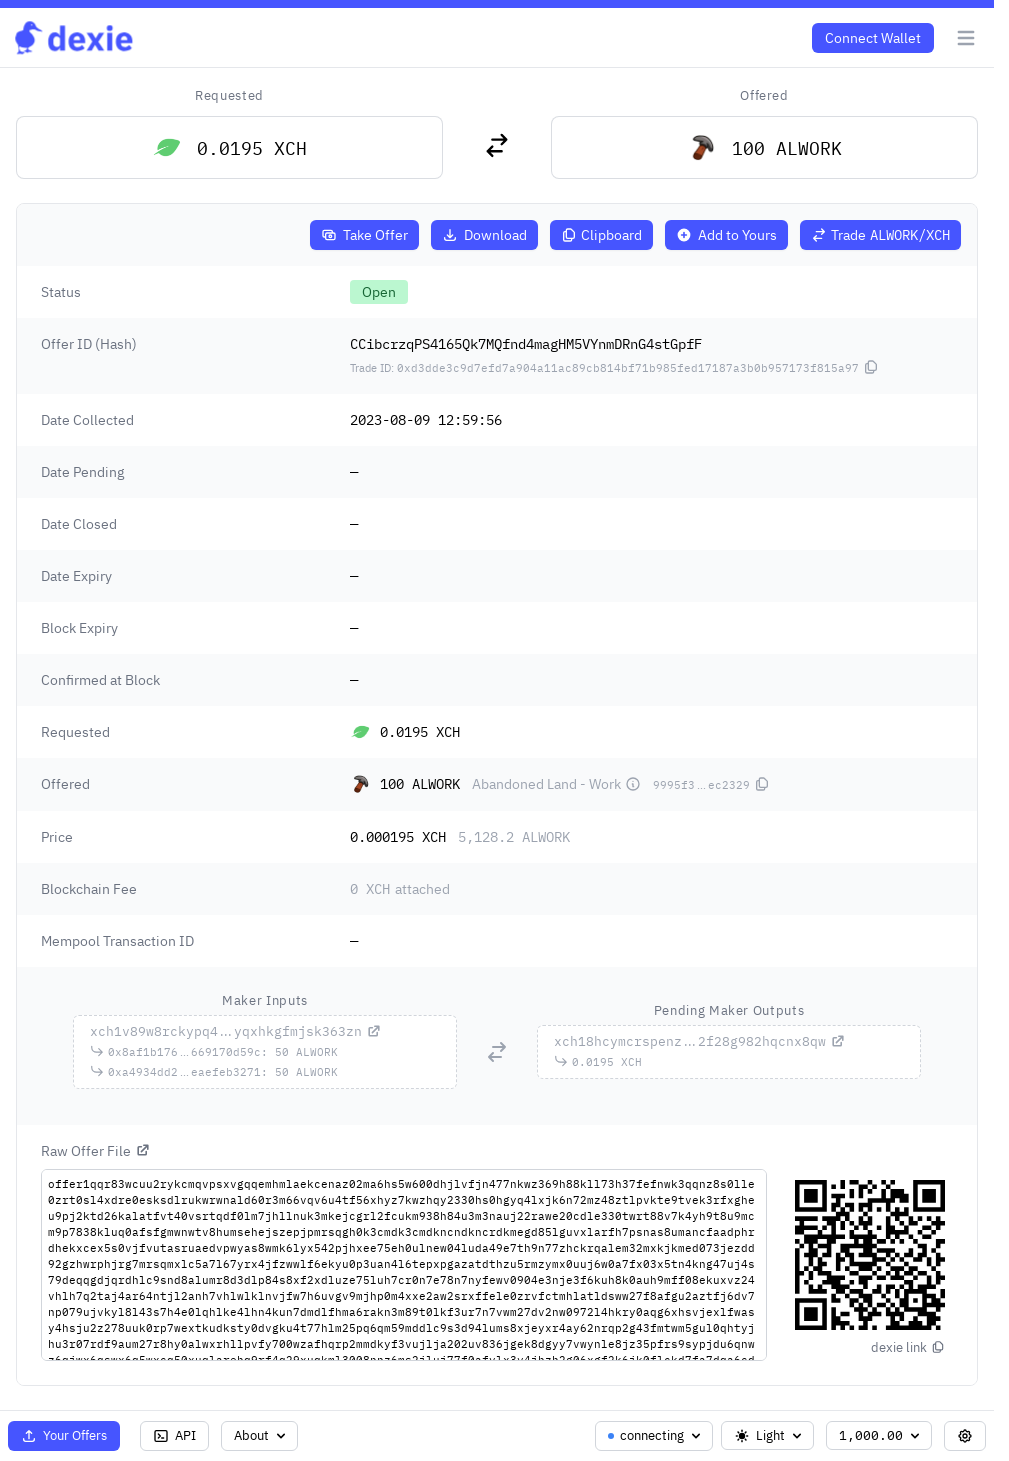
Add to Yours (726, 235)
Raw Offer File (96, 1151)
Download (484, 235)
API (174, 1435)
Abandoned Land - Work (556, 784)
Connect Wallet (873, 38)
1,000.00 (881, 1435)
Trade (880, 235)
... (236, 1031)
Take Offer (364, 235)
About (261, 1435)
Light (769, 1435)
